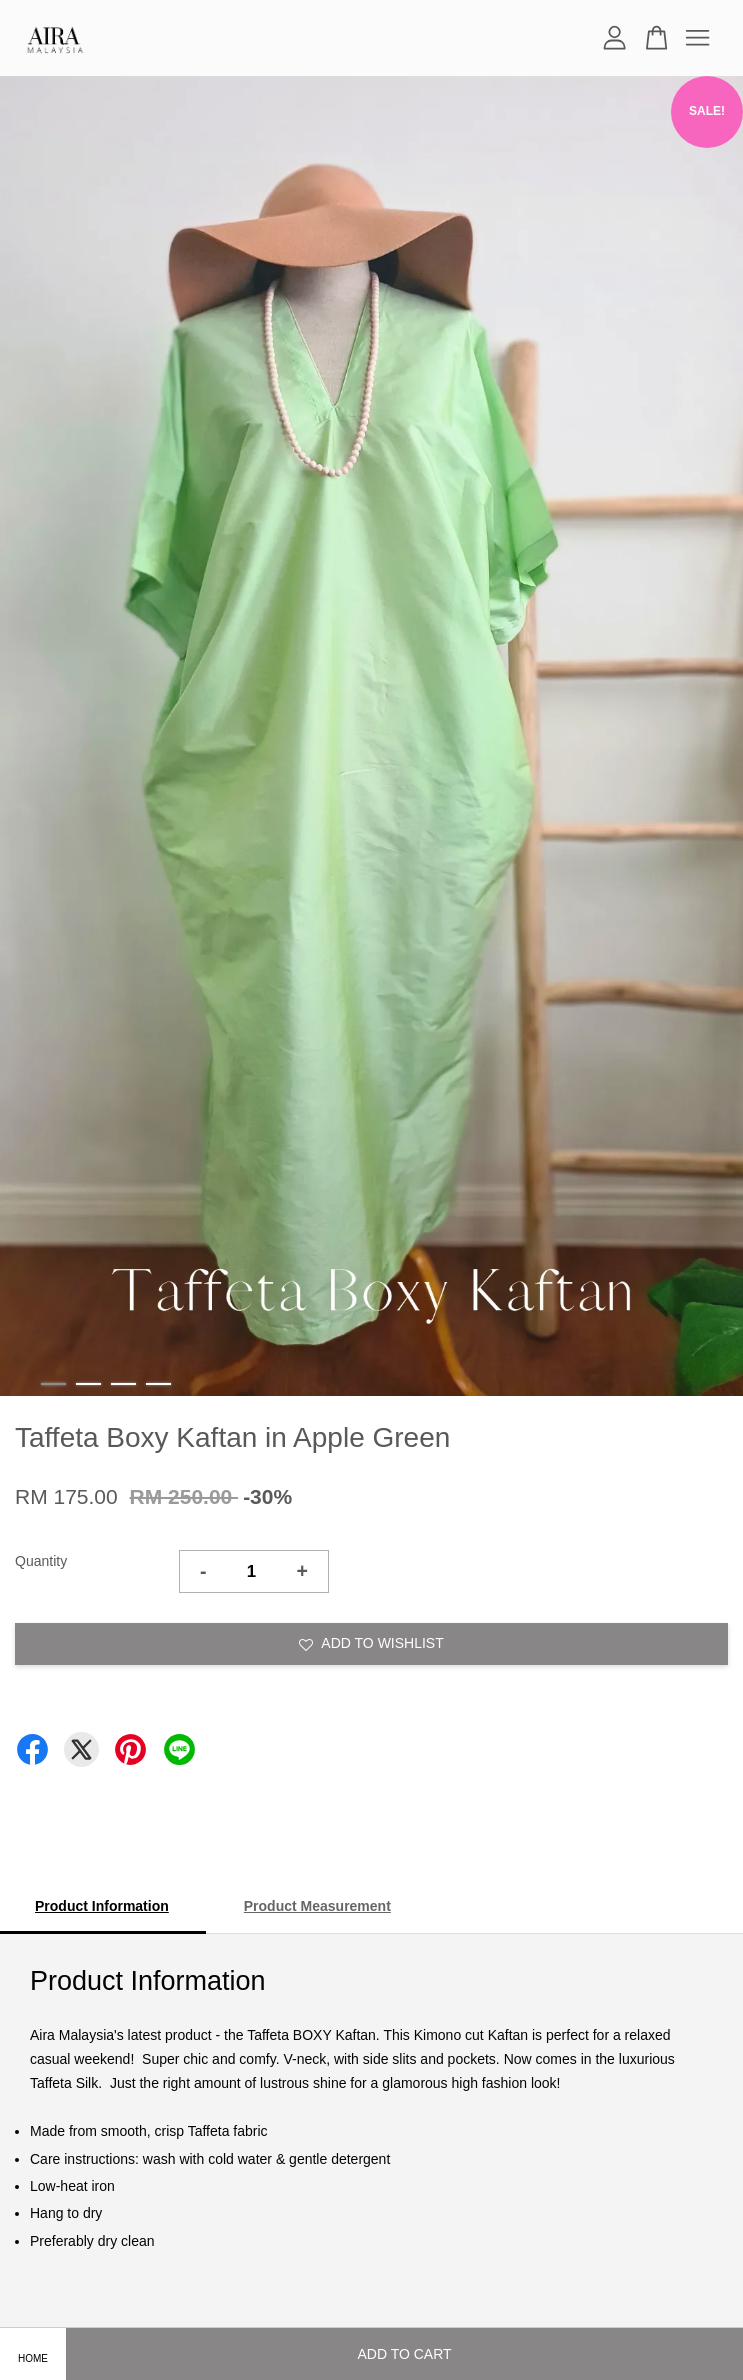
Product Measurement (317, 1906)
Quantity (41, 1561)
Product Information (102, 1906)
